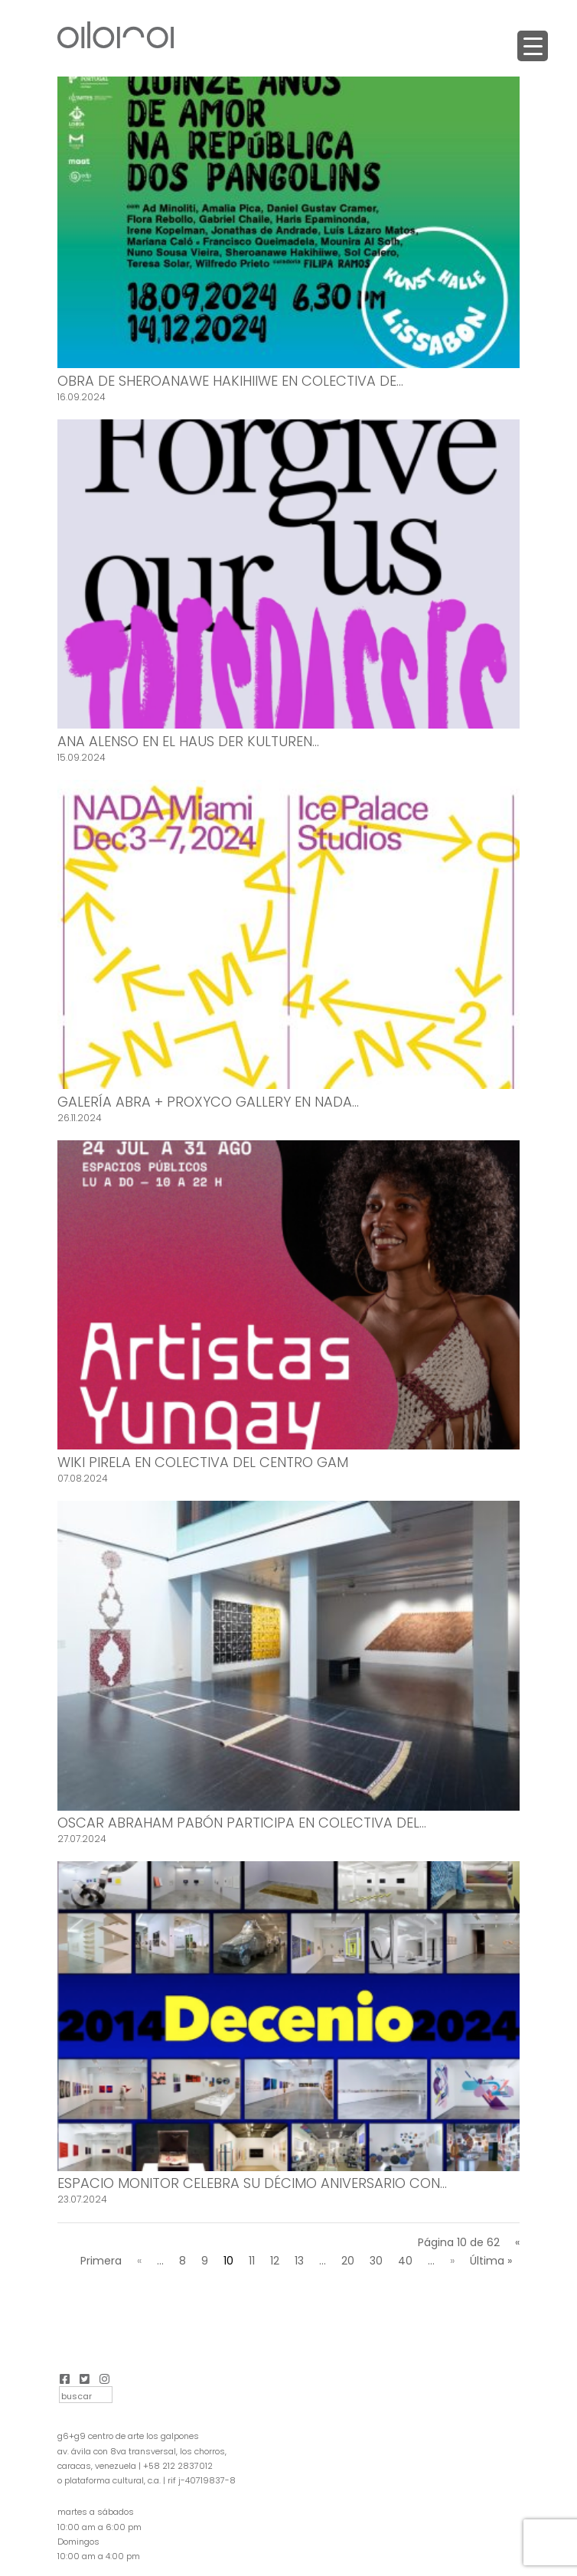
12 (274, 2260)
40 (405, 2260)
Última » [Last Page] (491, 2260)
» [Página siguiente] (452, 2260)
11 (252, 2260)
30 (376, 2260)
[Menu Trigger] (532, 46)
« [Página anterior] (139, 2260)
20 (347, 2260)
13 (299, 2260)
